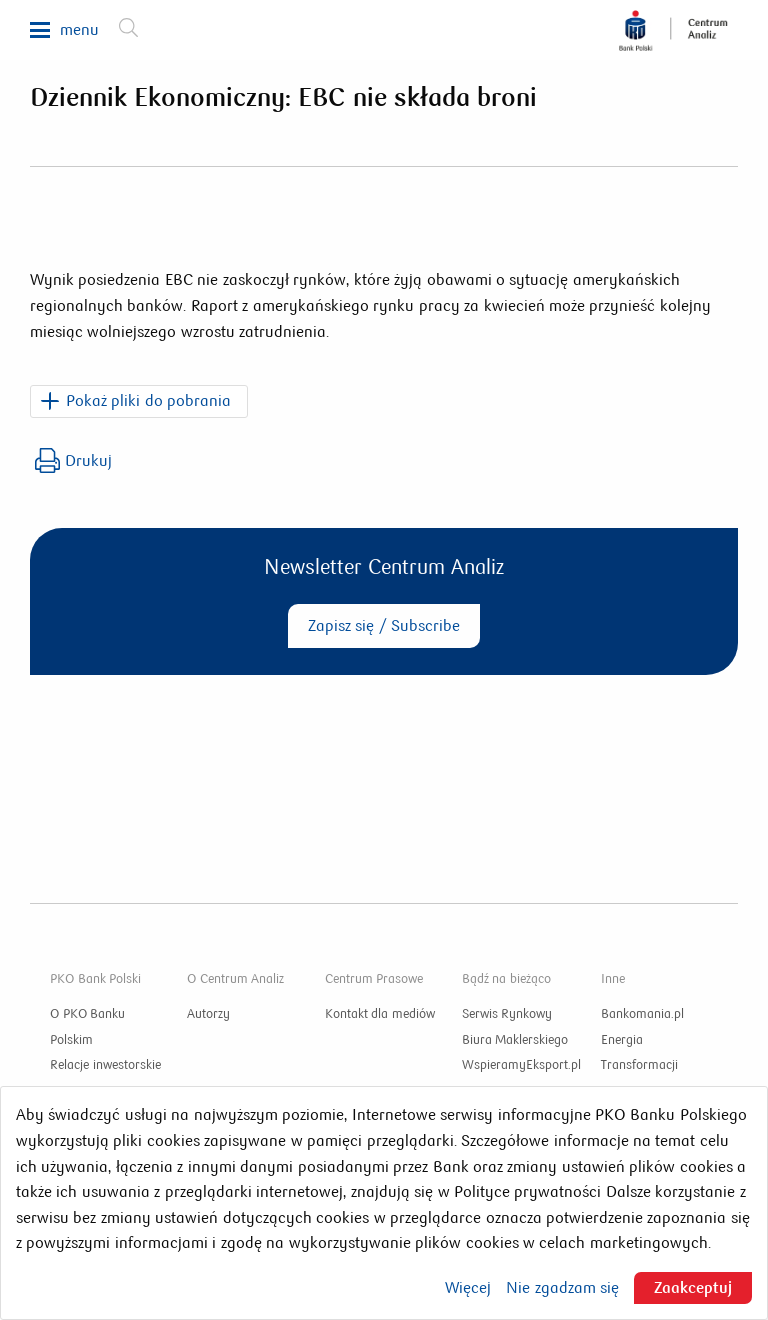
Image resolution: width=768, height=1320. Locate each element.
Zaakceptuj (693, 1287)
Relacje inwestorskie (105, 1065)
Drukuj (73, 460)
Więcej (468, 1288)
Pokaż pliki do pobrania (148, 400)
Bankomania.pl (642, 1014)
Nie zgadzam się (562, 1288)
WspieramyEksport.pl (521, 1065)
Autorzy (208, 1014)
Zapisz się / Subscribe (384, 625)
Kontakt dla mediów (380, 1014)
